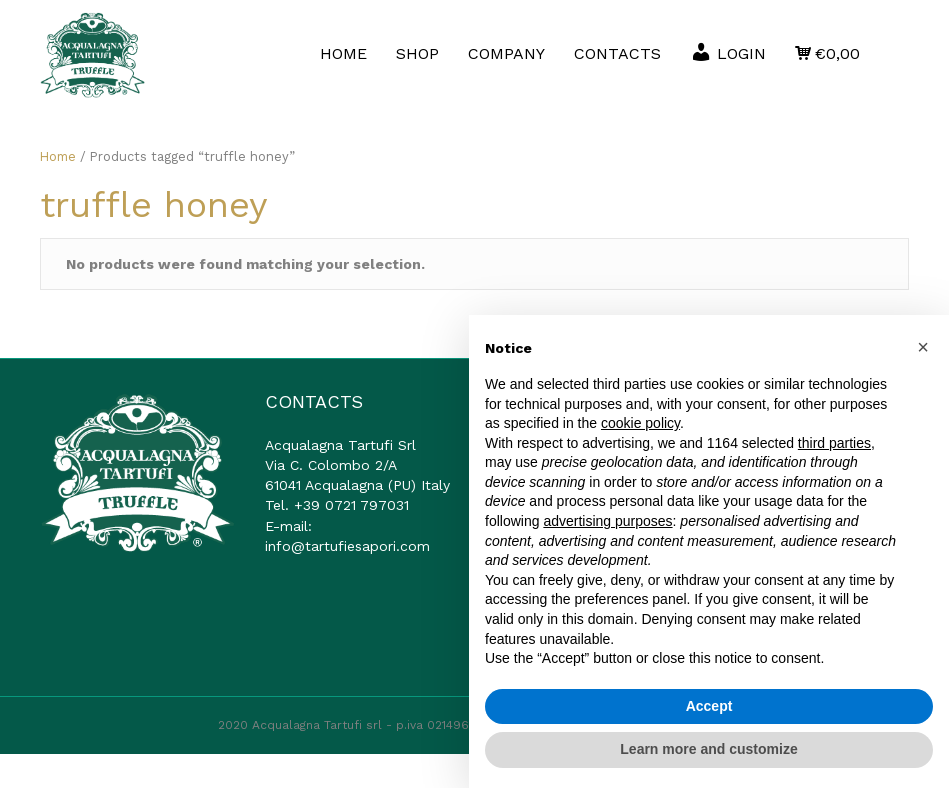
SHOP (484, 45)
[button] (923, 347)
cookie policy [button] (640, 423)
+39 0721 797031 (351, 540)
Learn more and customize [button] (708, 749)
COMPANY (573, 45)
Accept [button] (709, 706)
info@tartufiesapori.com (347, 580)
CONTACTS (684, 45)
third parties (834, 443)
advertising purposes (607, 521)
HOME (410, 45)
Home (58, 190)
